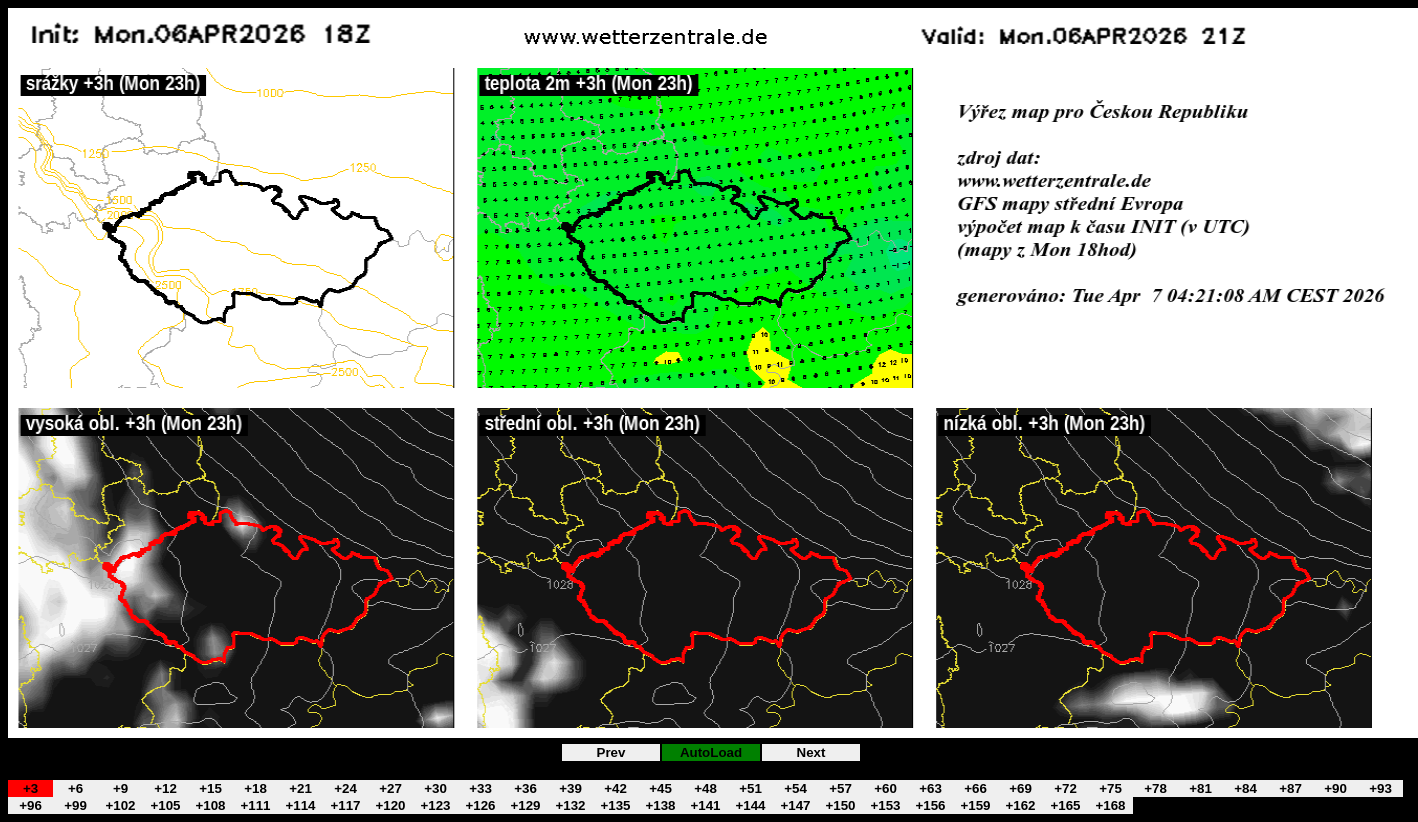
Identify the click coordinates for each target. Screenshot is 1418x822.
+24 (345, 788)
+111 (255, 805)
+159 (975, 805)
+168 (1110, 805)
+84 (1245, 788)
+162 (1020, 805)
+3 (30, 788)
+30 (435, 788)
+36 (525, 788)
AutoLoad (711, 752)
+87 (1290, 788)
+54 (795, 788)
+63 (930, 788)
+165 (1065, 805)
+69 (1020, 788)
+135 (615, 805)
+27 (390, 788)
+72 (1065, 788)
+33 (480, 788)
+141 (705, 805)
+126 (480, 805)
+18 (255, 788)
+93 (1380, 788)
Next (811, 752)
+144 (750, 805)
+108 (210, 805)
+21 (300, 788)
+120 (390, 805)
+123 (435, 805)
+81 (1200, 788)
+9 (120, 788)
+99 (75, 805)
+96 (30, 805)
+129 (525, 805)
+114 (300, 805)
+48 (705, 788)
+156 (930, 805)
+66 (975, 788)
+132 (570, 805)
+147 (795, 805)
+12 (165, 788)
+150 (840, 805)
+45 (660, 788)
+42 (615, 788)
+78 (1155, 788)
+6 (75, 788)
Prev (611, 752)
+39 (570, 788)
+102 (120, 805)
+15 (210, 788)
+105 (165, 805)
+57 (840, 788)
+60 (885, 788)
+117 (345, 805)
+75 (1110, 788)
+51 (750, 788)
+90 (1335, 788)
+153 (885, 805)
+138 (660, 805)
